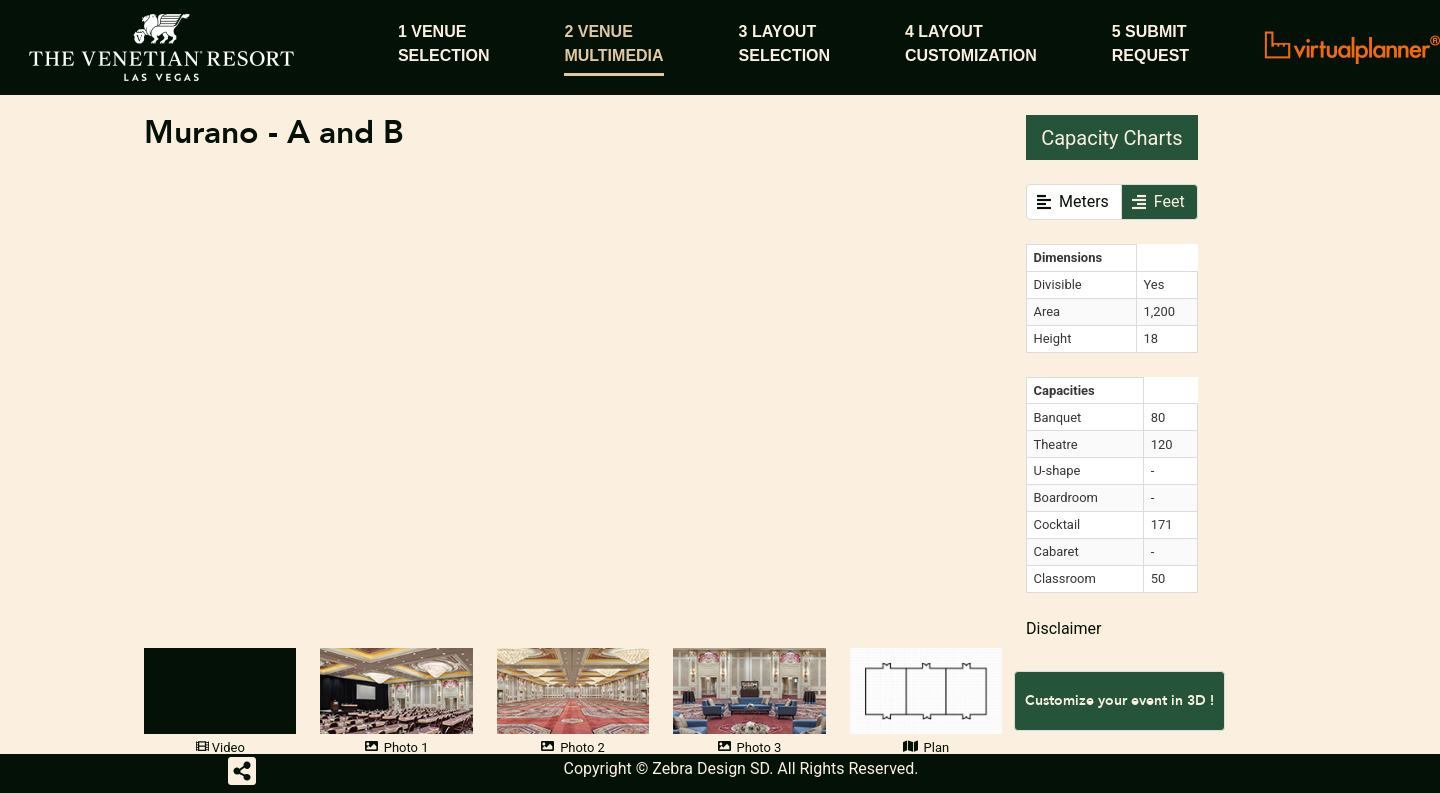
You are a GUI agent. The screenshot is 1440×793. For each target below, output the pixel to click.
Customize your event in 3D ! (1119, 700)
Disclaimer (1063, 628)
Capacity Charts (1111, 138)
